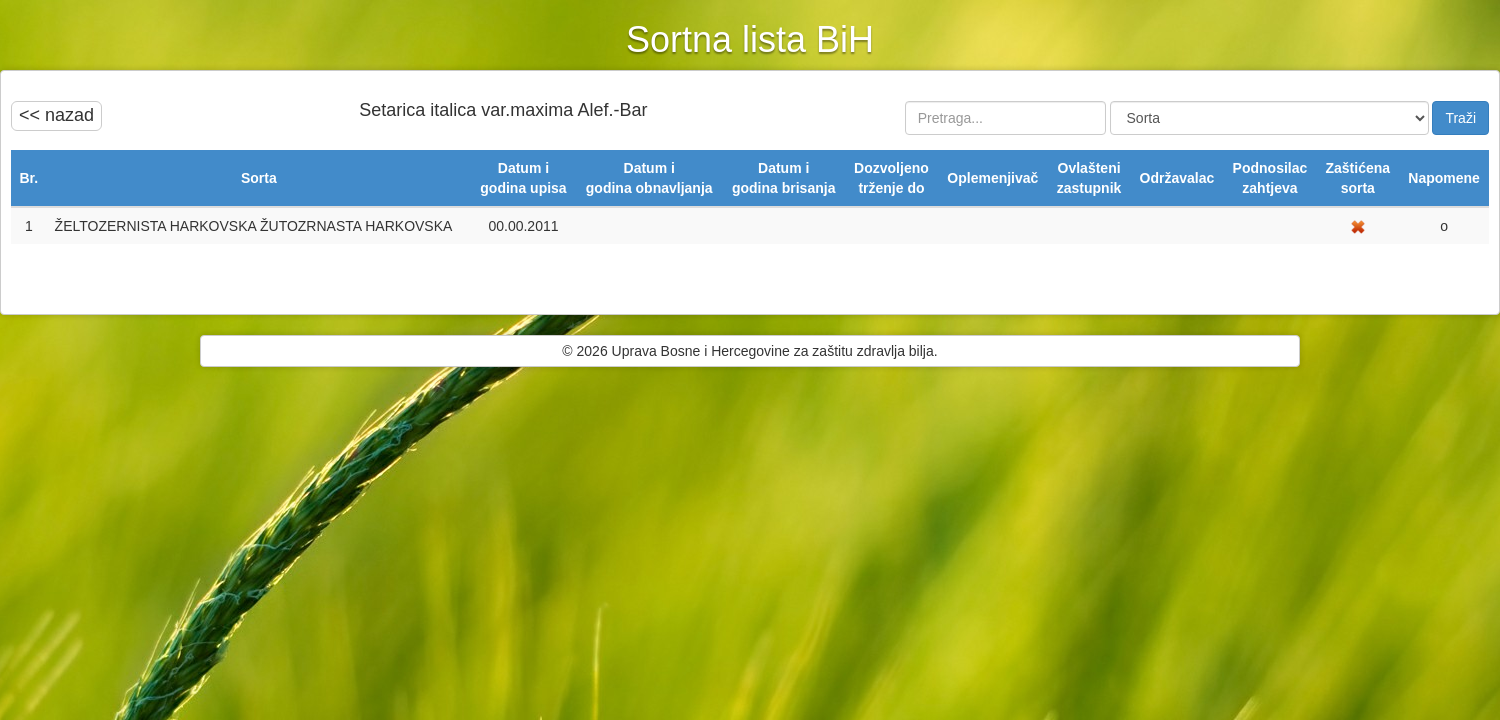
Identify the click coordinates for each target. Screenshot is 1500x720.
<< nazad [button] (56, 115)
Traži (1460, 118)
